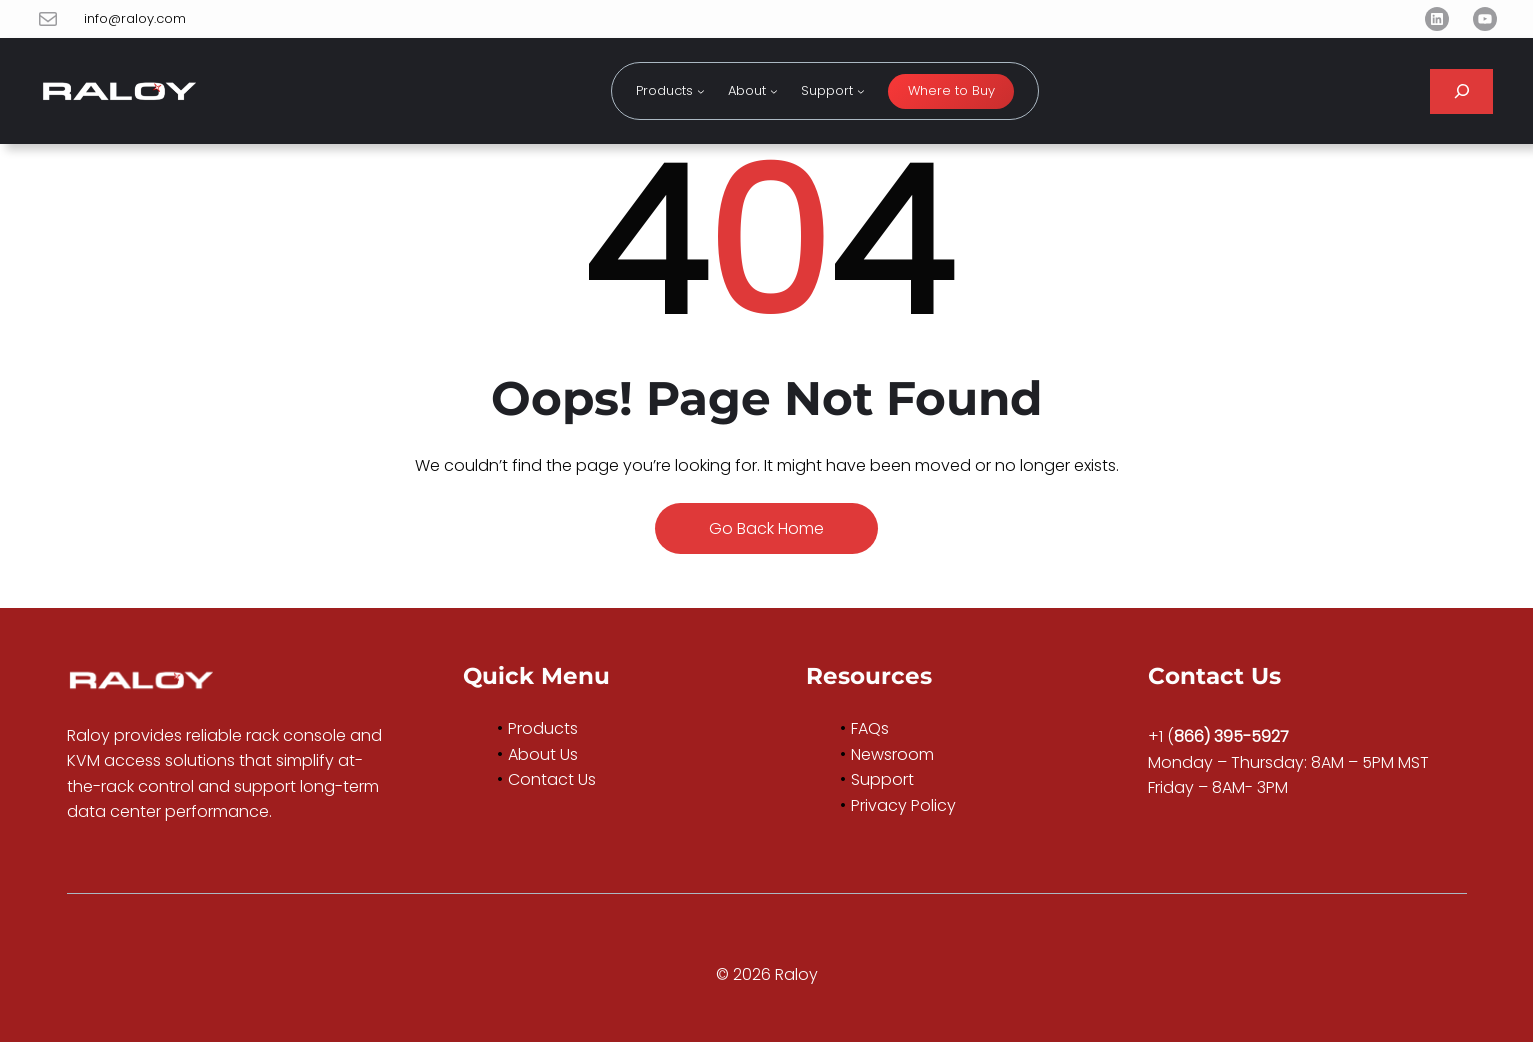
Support (882, 779)
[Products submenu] (701, 91)
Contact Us (552, 779)
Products (543, 728)
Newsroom (892, 754)
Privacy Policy (903, 805)
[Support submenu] (861, 91)
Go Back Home (766, 528)
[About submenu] (774, 91)
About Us (543, 754)
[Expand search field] (1461, 91)
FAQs (870, 728)
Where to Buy (951, 90)
